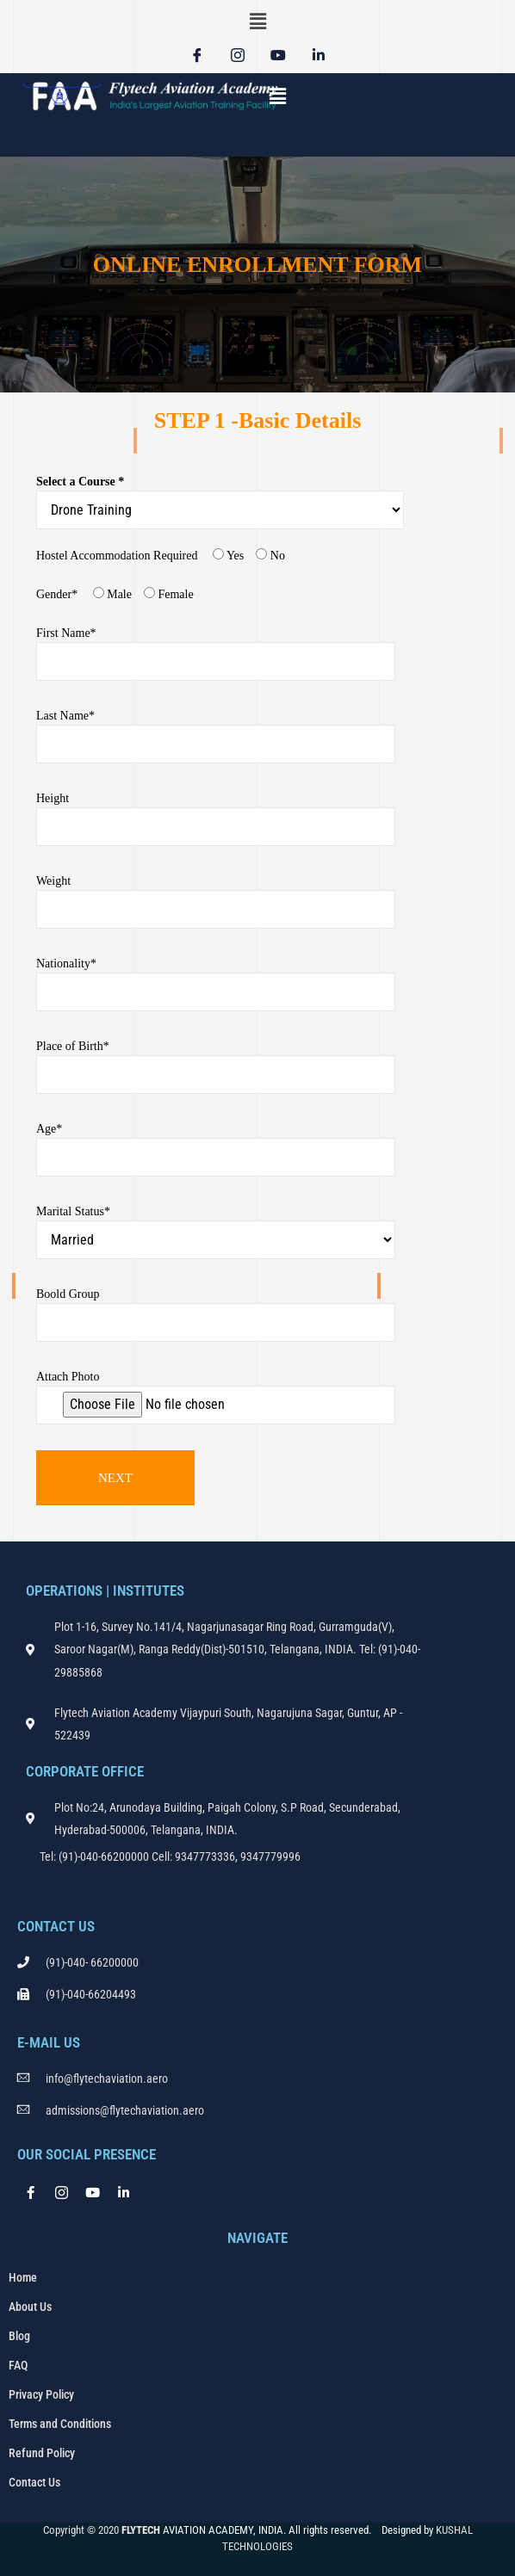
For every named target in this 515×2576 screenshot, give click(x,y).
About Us (30, 2306)
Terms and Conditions (60, 2424)
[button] (257, 21)
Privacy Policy (41, 2394)
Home (23, 2277)
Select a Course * (224, 502)
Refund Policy (42, 2453)
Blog (19, 2336)
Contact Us (34, 2482)
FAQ (18, 2365)
